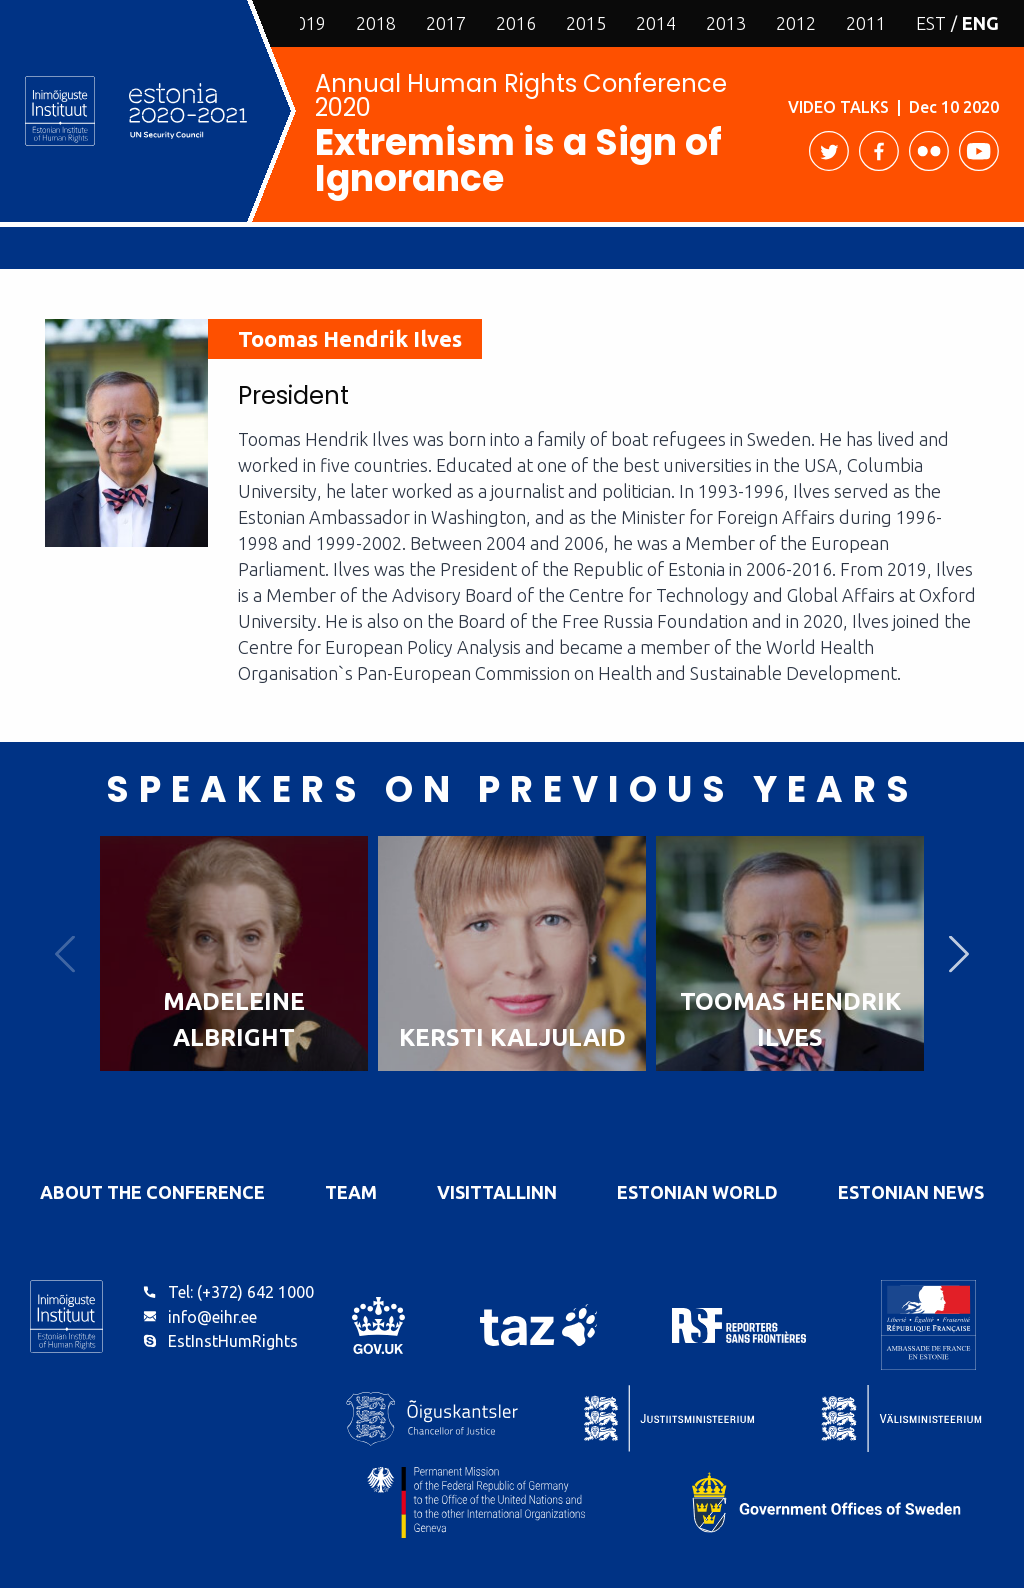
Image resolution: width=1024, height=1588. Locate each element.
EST (931, 23)
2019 (306, 23)
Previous (65, 953)
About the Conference (152, 1192)
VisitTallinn (497, 1192)
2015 (586, 23)
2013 (726, 23)
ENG (980, 23)
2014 (656, 23)
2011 (866, 23)
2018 (376, 23)
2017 (446, 23)
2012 (796, 23)
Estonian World (697, 1192)
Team (351, 1192)
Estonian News (911, 1192)
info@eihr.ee (212, 1317)
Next (959, 953)
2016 (516, 23)
